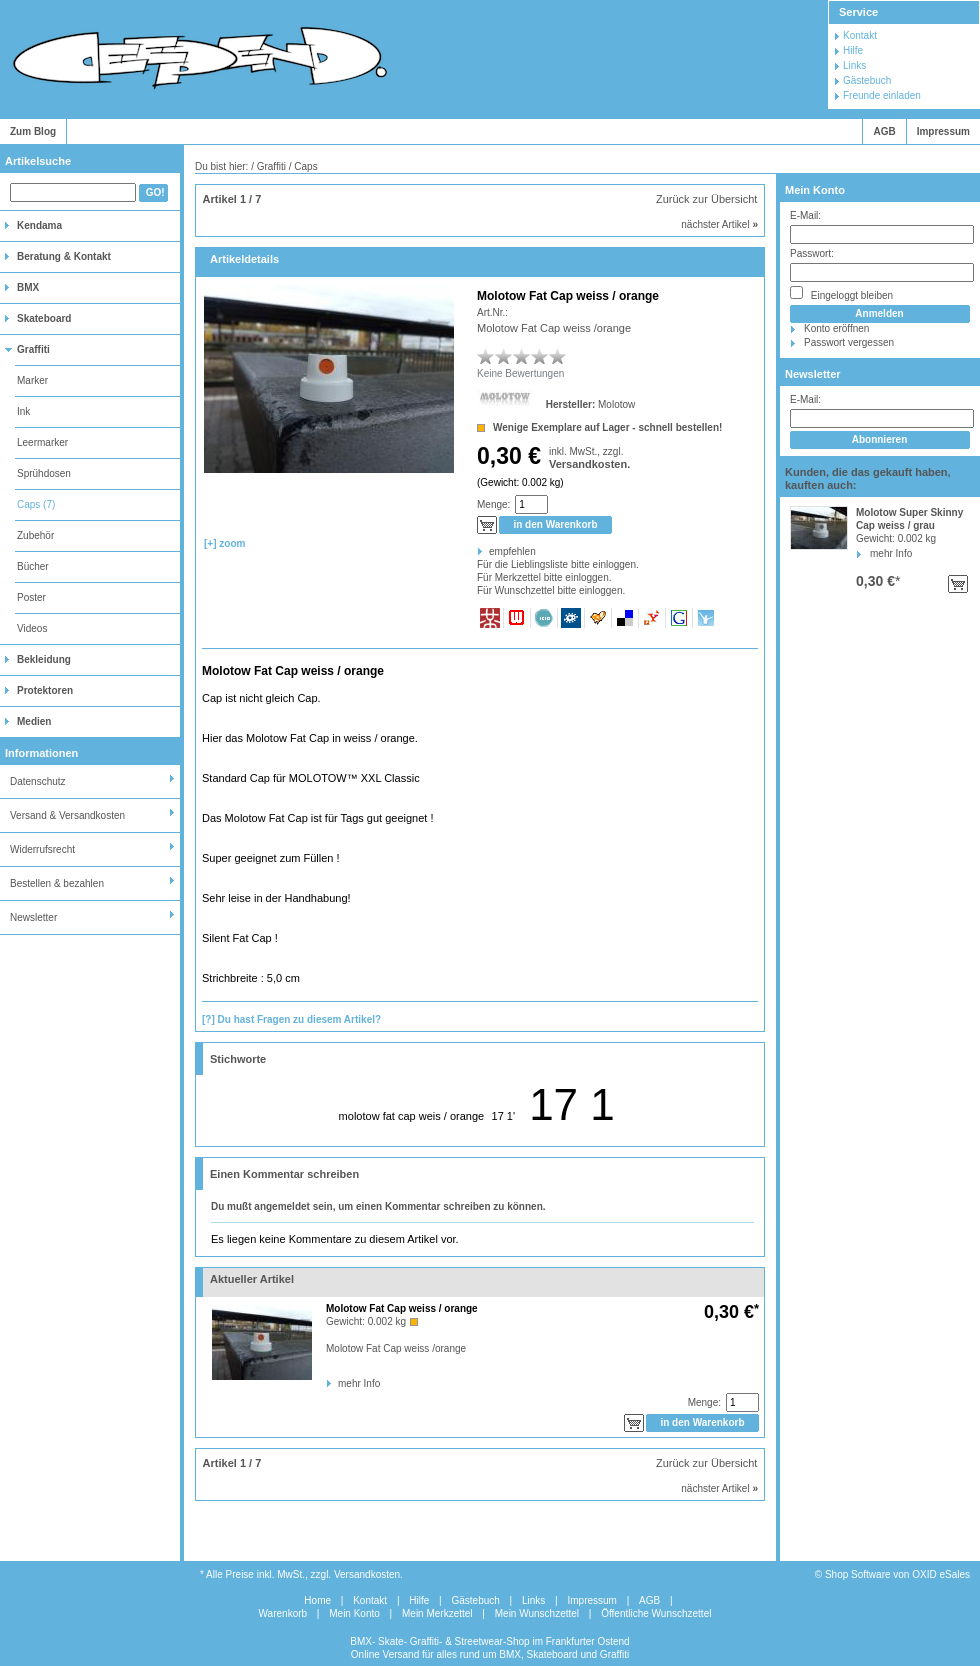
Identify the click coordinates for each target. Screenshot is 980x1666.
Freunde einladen (882, 95)
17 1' (504, 1116)
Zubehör (35, 535)
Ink (23, 411)
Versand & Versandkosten (67, 815)
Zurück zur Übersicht (706, 199)
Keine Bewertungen (520, 373)
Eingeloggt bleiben (841, 293)
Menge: (493, 504)
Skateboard (44, 318)
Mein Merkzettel (437, 1613)
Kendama (39, 225)
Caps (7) (36, 504)
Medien (34, 721)
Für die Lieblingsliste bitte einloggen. (478, 564)
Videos (32, 628)
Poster (31, 597)
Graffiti (33, 349)
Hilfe (853, 50)
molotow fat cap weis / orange (412, 1116)
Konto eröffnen (836, 328)
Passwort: (812, 253)
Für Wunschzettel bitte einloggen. (478, 590)
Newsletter (33, 917)
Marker (32, 380)
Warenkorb (283, 1613)
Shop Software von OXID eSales (897, 1574)
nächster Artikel (719, 224)
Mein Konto (815, 190)
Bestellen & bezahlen (57, 883)
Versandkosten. (589, 464)
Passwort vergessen (849, 342)
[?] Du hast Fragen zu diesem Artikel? (291, 1019)
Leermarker (42, 442)
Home (317, 1600)
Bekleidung (44, 659)
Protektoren (45, 690)
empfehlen (490, 551)
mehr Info (891, 553)
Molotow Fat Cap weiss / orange (402, 1308)
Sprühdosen (44, 473)
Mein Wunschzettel (537, 1613)
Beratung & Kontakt (64, 256)
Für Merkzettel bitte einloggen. (478, 577)
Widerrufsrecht (42, 849)
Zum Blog (33, 131)
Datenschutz (38, 781)
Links (854, 65)
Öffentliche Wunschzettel (656, 1613)
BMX (28, 287)
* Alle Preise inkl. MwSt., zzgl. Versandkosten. (301, 1574)
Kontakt (860, 35)
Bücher (33, 566)
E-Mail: (805, 215)
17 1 (572, 1104)
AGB (884, 131)
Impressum (943, 131)
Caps (305, 166)
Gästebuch (867, 80)
